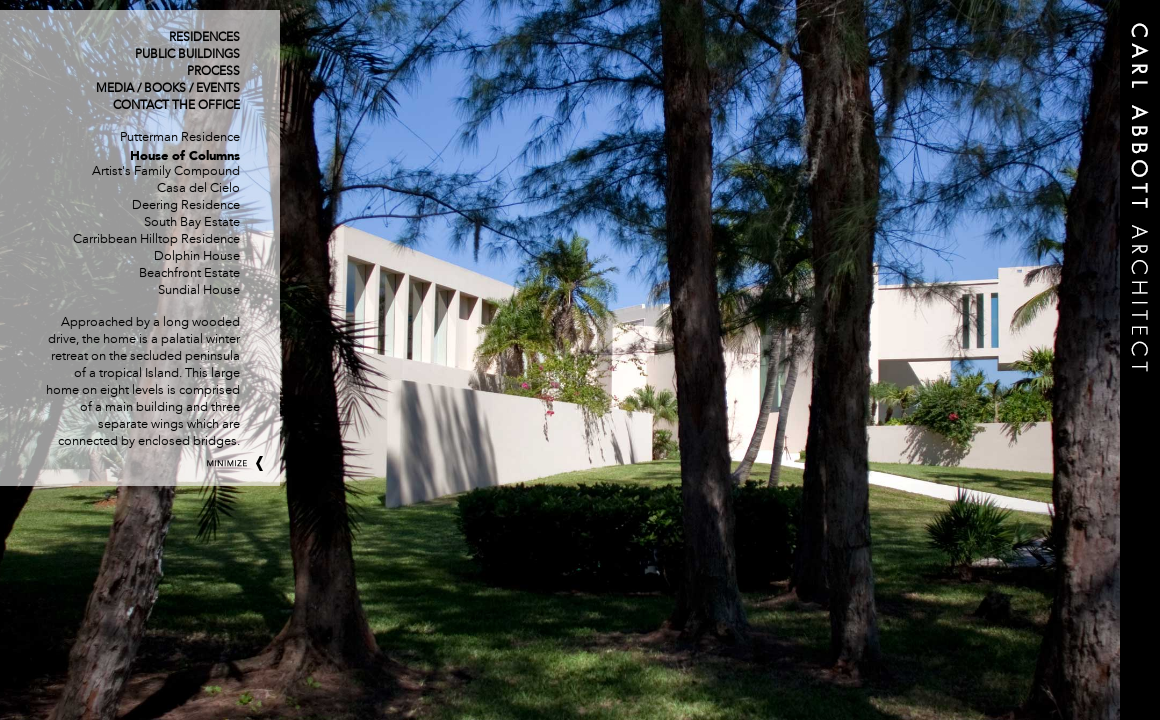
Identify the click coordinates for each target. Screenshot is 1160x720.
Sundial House (199, 291)
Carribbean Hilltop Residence (156, 240)
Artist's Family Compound (166, 172)
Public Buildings (187, 55)
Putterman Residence (180, 138)
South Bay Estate (192, 223)
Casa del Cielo (198, 189)
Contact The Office (176, 106)
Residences (204, 38)
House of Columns (185, 155)
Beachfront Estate (189, 274)
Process (213, 72)
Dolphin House (197, 257)
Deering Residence (186, 206)
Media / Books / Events (168, 89)
